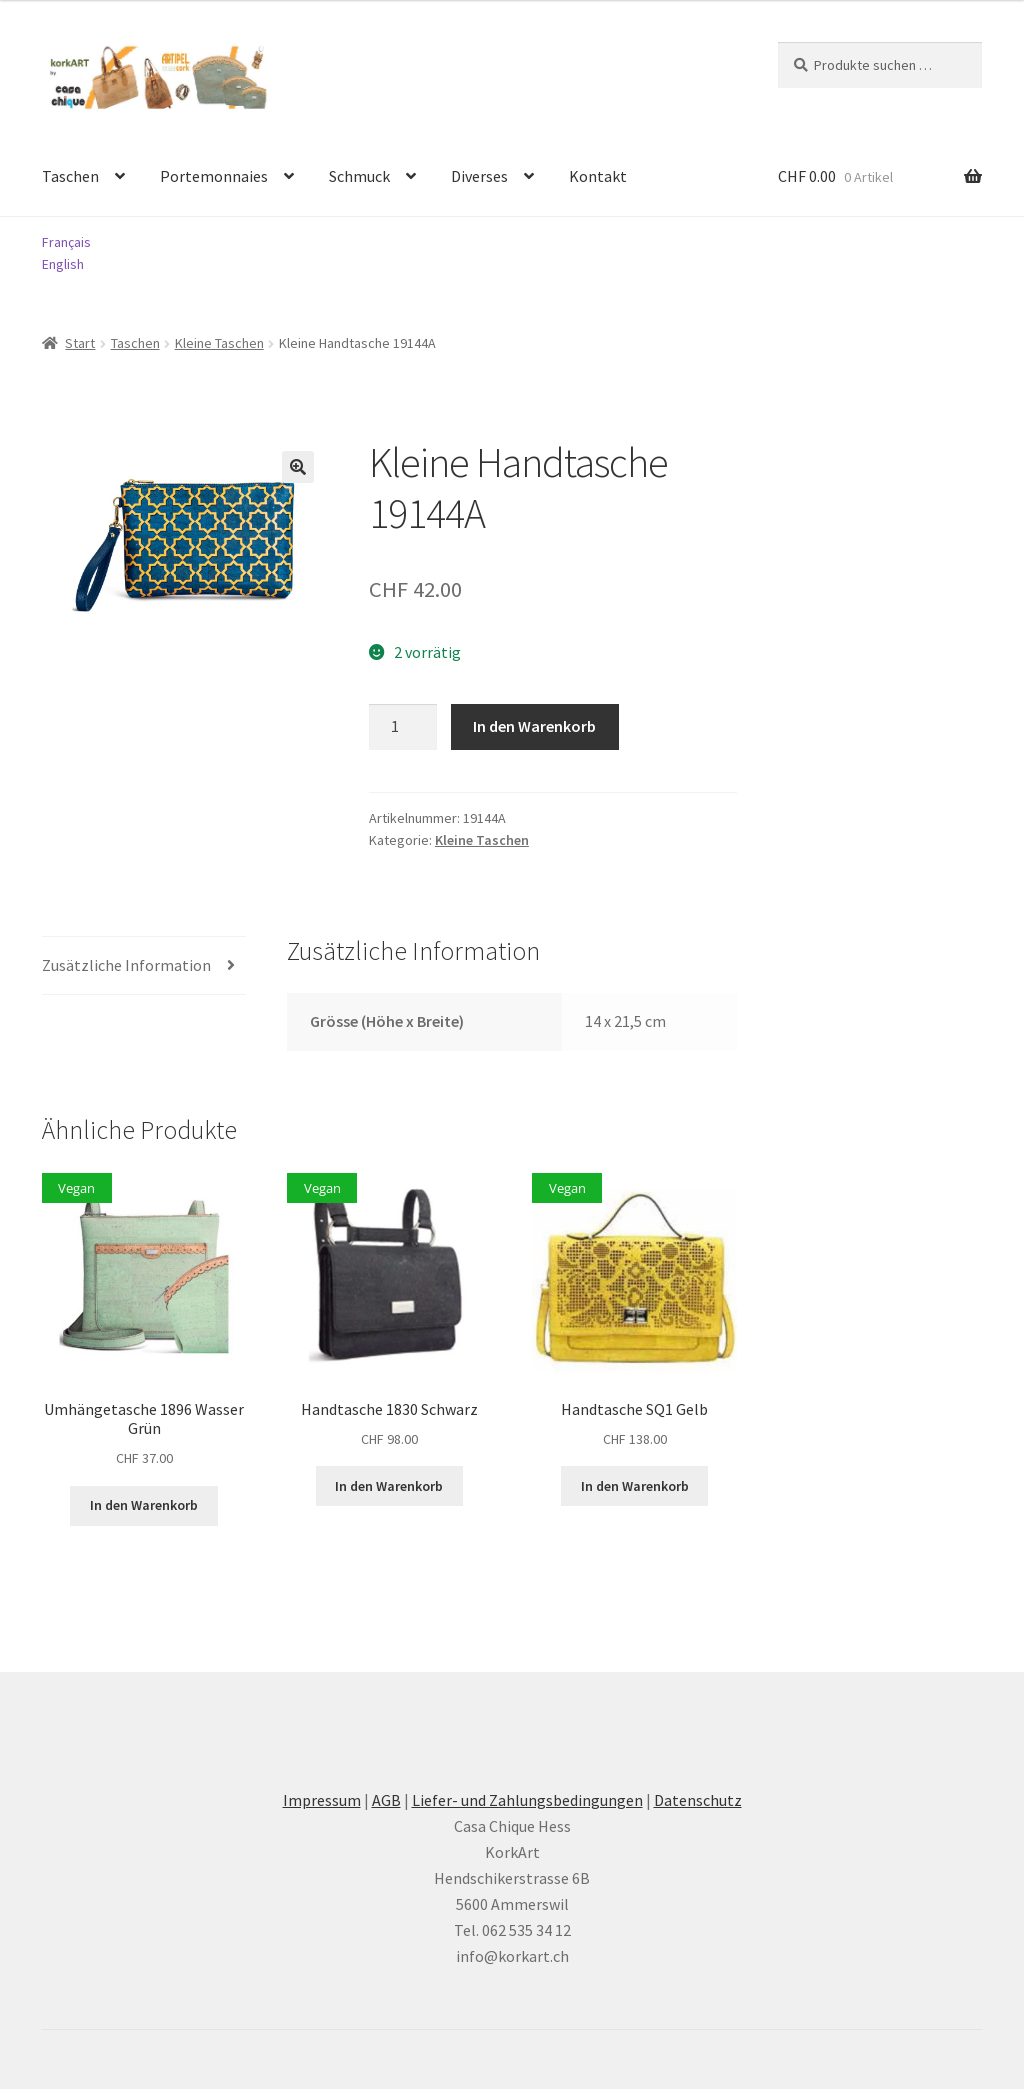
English (63, 264)
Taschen (70, 176)
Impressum (322, 1800)
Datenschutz (698, 1800)
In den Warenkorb (534, 726)
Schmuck (359, 176)
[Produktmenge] (403, 727)
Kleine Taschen (219, 343)
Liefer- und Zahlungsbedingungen (527, 1800)
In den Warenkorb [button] (144, 1505)
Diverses (479, 176)
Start (80, 343)
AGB (386, 1800)
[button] (298, 467)
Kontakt (598, 176)
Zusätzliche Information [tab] (126, 965)
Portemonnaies (214, 176)
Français (66, 242)
